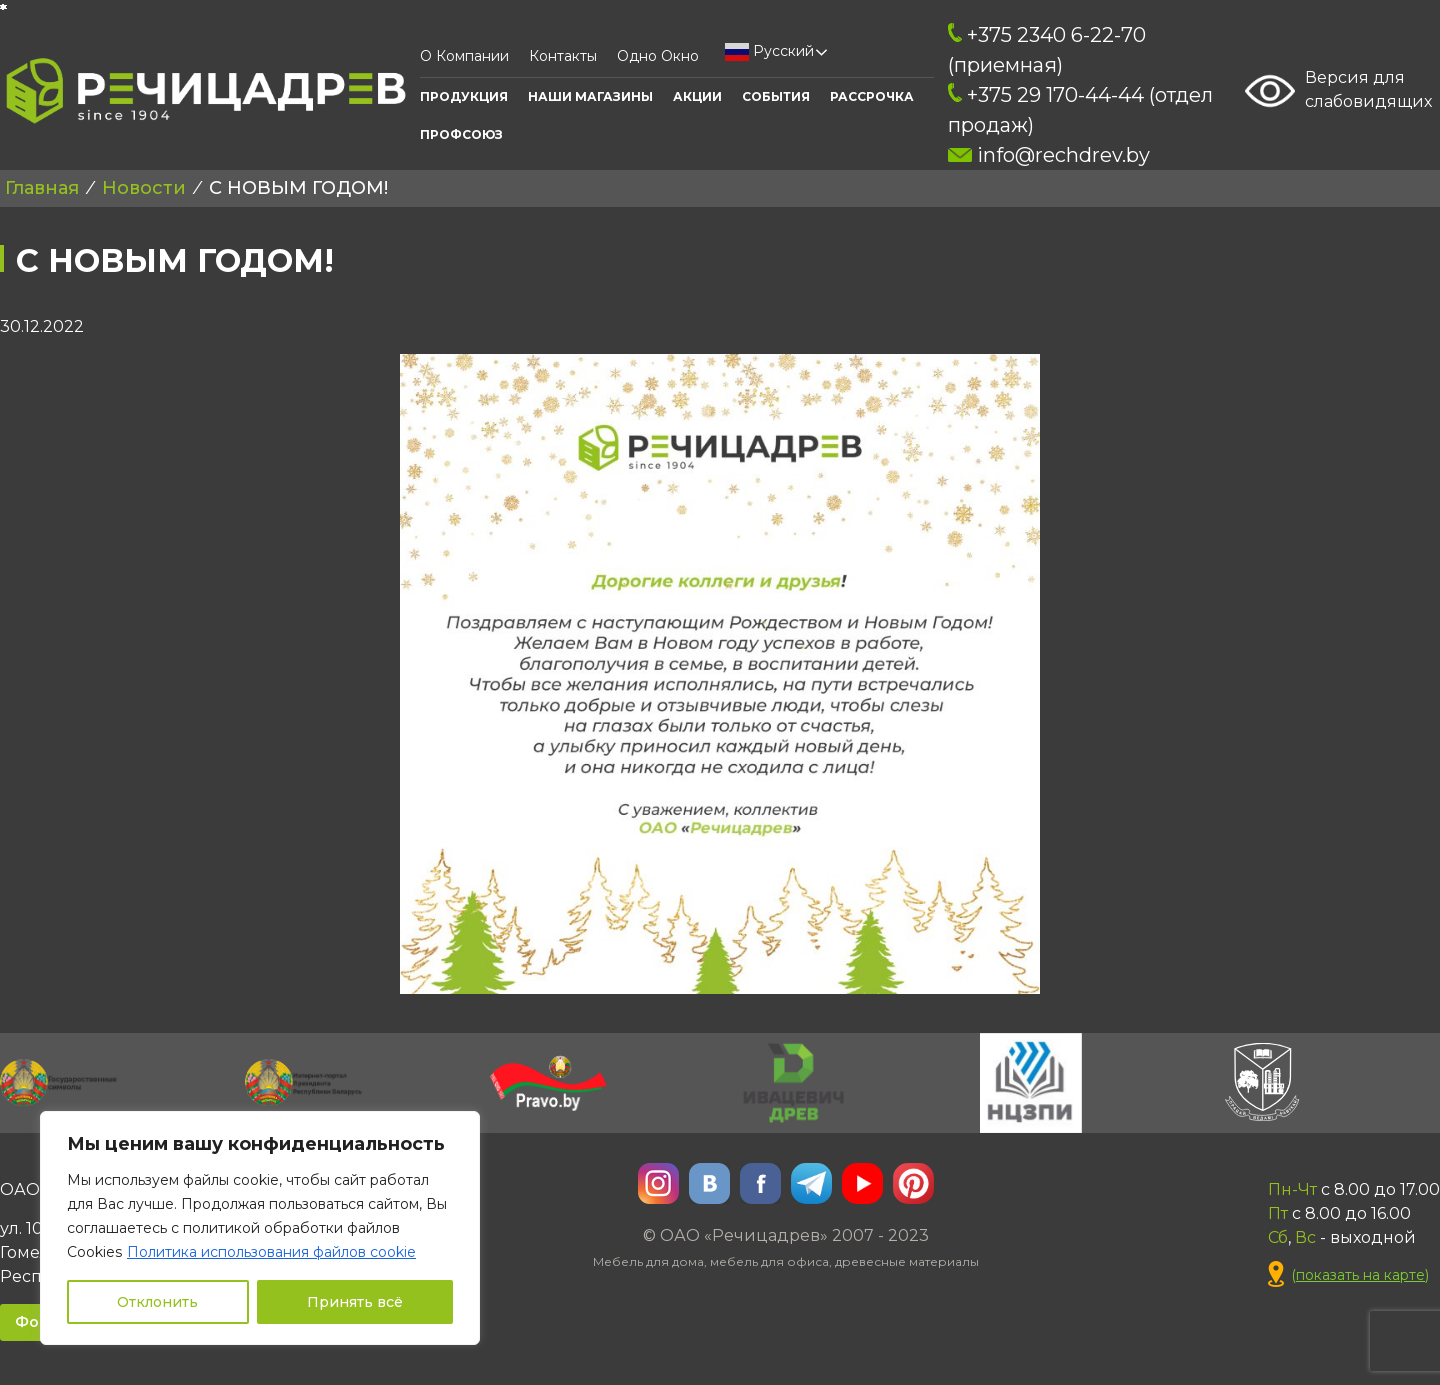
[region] (260, 1228)
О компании (464, 56)
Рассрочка (872, 96)
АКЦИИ (697, 96)
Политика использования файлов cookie (271, 1252)
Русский (769, 52)
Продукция (464, 96)
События (776, 96)
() (1348, 1275)
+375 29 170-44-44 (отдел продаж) (1080, 110)
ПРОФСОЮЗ (461, 134)
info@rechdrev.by (1048, 155)
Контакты (563, 56)
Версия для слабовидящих (1338, 91)
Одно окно (658, 56)
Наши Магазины (590, 96)
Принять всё (355, 1302)
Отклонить (157, 1302)
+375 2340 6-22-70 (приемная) (1047, 50)
